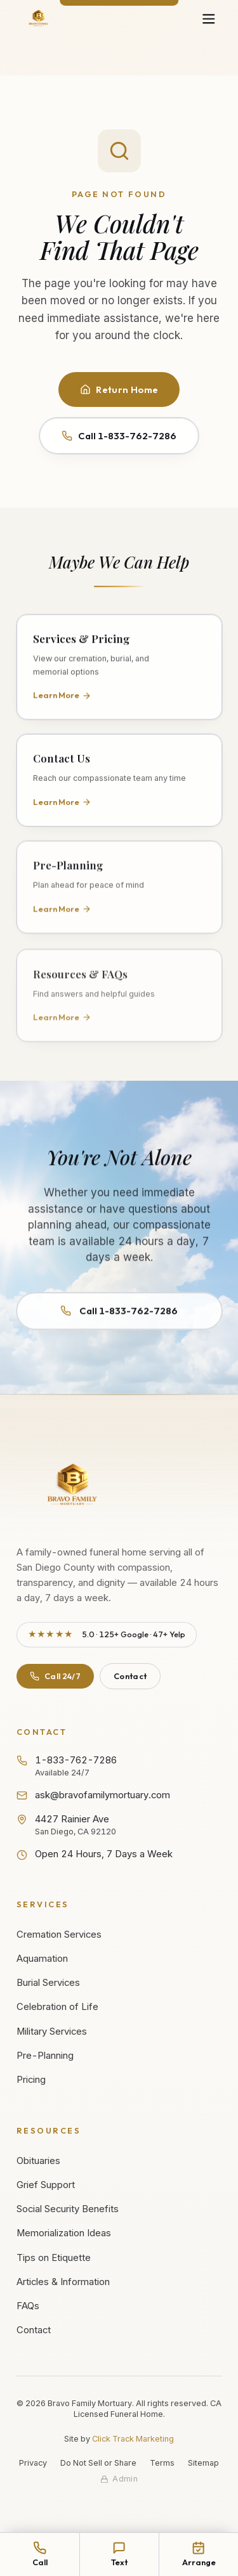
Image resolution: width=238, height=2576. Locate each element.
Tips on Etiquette (54, 2258)
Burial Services (48, 1982)
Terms (162, 2463)
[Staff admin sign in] (119, 2478)
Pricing (31, 2079)
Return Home (119, 389)
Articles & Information (63, 2282)
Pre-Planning (45, 2055)
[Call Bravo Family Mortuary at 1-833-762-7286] (39, 2554)
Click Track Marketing (133, 2439)
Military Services (52, 2031)
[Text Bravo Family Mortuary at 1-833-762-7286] (119, 2554)
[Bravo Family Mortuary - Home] (39, 19)
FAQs (28, 2306)
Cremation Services (59, 1934)
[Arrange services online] (198, 2554)
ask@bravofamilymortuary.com (94, 1795)
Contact (130, 1676)
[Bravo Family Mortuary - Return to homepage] (73, 1486)
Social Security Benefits (68, 2209)
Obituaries (38, 2161)
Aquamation (42, 1958)
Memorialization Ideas (64, 2233)
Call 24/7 (55, 1676)
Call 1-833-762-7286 (119, 436)
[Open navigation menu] (208, 19)
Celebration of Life (57, 2006)
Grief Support (46, 2185)
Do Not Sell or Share (98, 2463)
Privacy (33, 2463)
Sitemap (203, 2463)
